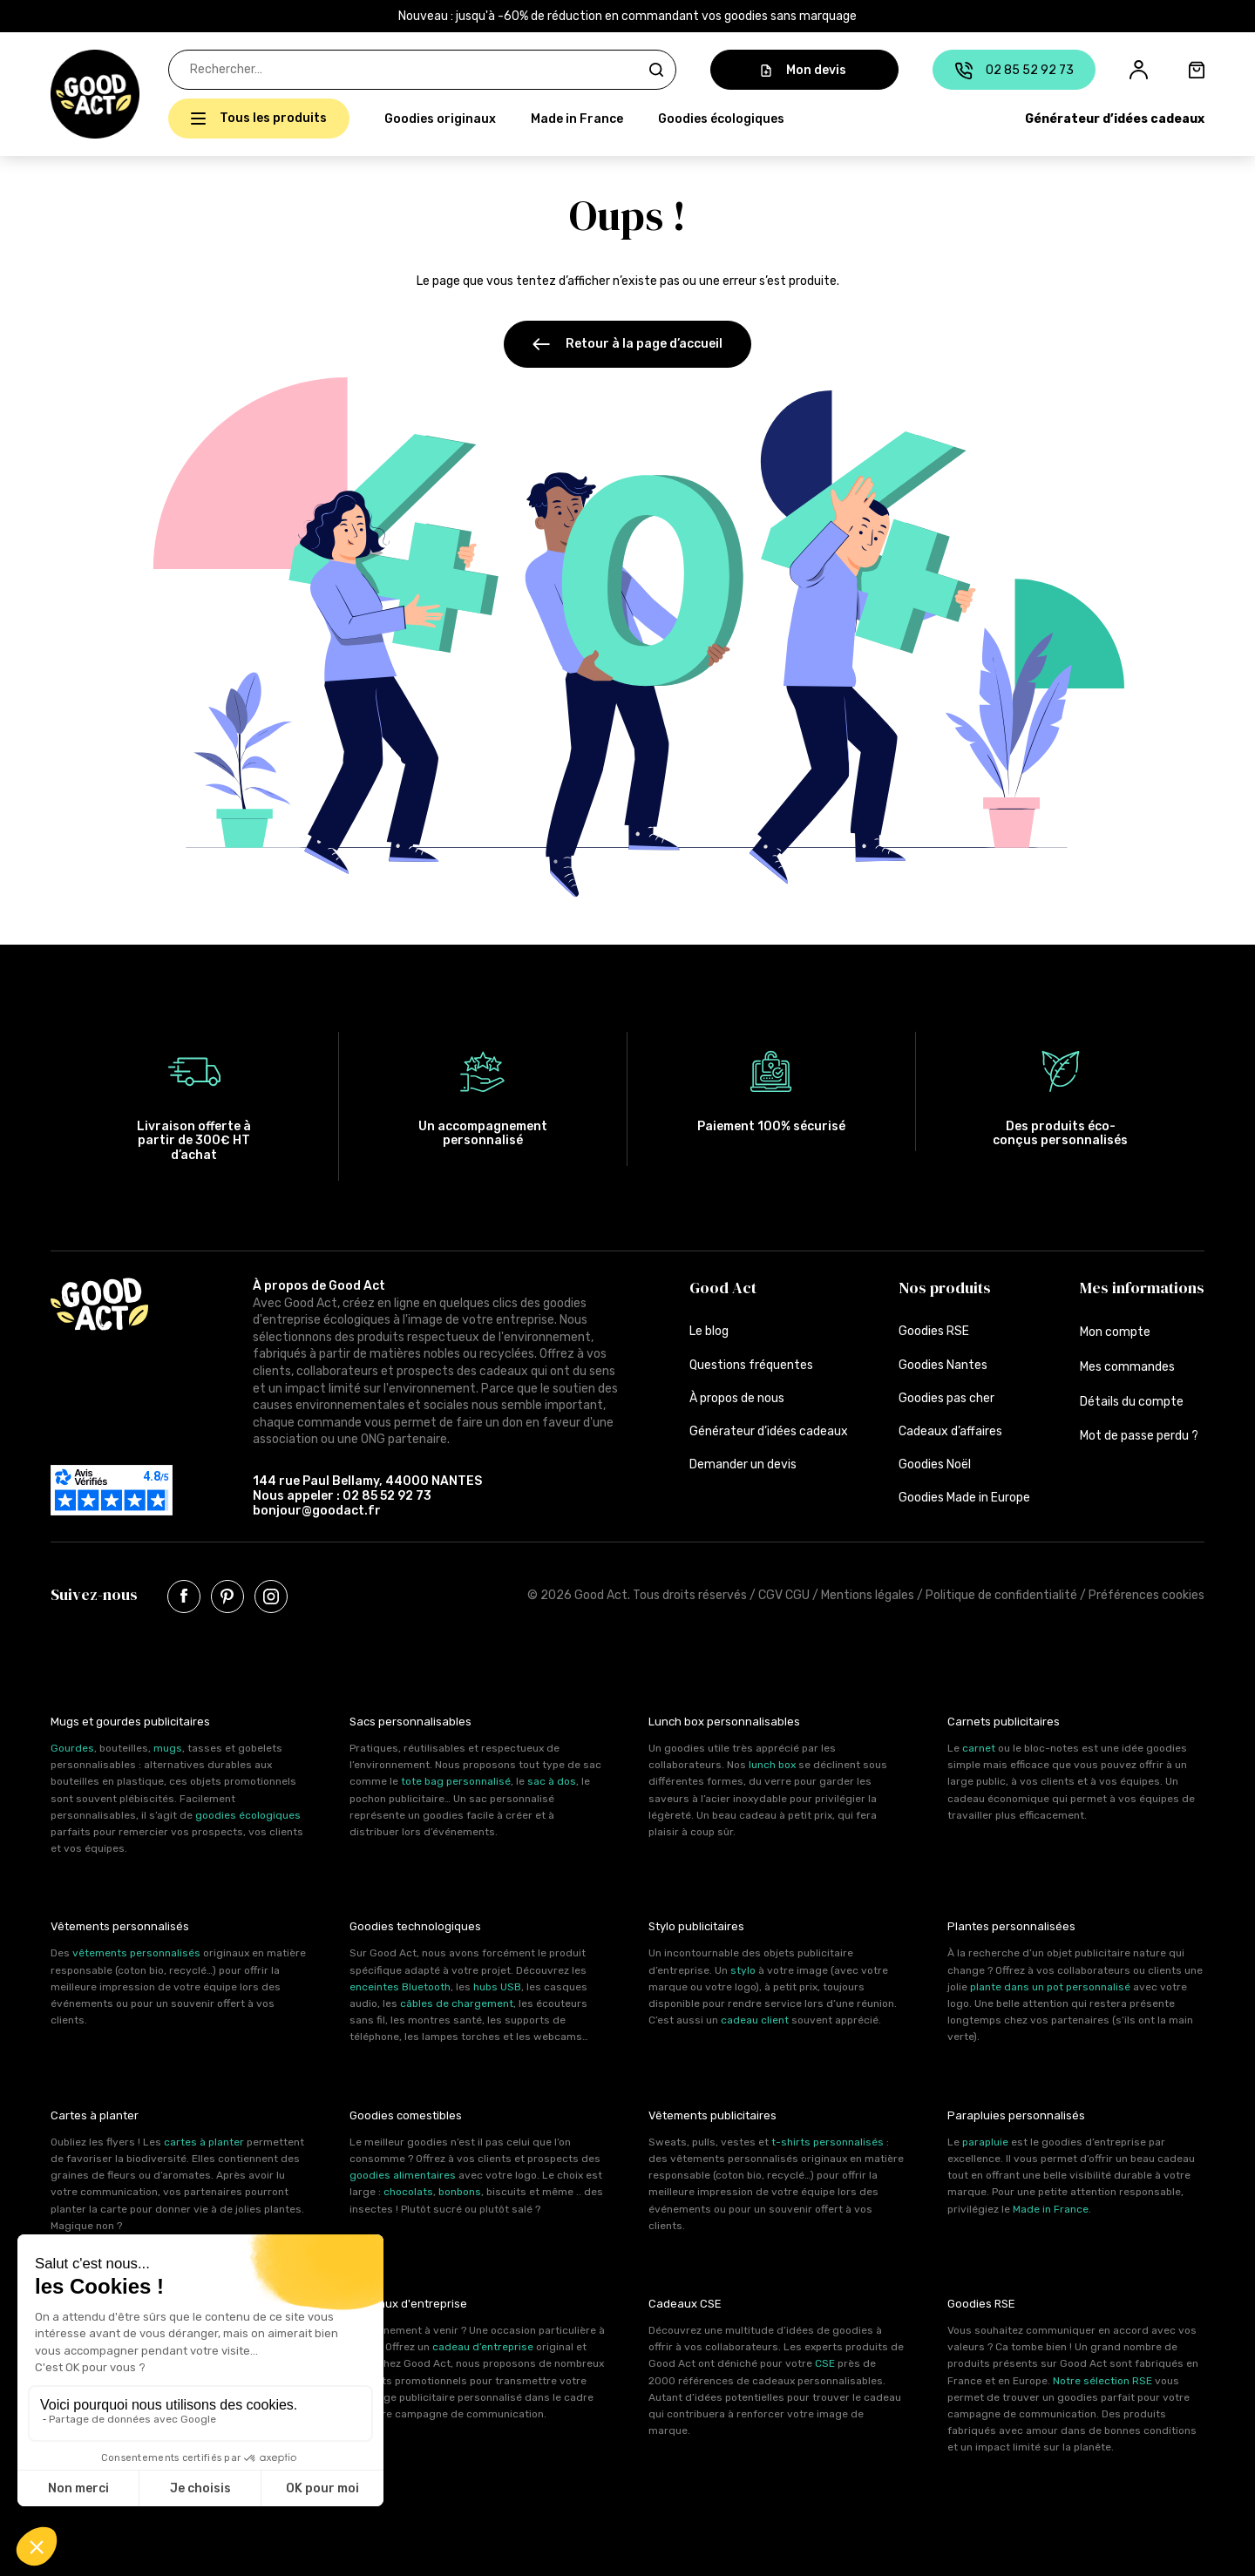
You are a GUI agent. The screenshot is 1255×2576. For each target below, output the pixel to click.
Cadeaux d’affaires (950, 1431)
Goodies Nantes (943, 1365)
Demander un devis (743, 1464)
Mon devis (804, 70)
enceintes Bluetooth (400, 1987)
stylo (743, 1970)
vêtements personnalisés (136, 1953)
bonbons (459, 2192)
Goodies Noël (935, 1464)
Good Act (722, 1288)
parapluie (985, 2142)
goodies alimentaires (402, 2175)
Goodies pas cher (946, 1398)
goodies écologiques (248, 1815)
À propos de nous (736, 1398)
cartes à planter (204, 2142)
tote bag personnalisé (456, 1781)
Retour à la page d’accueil (627, 343)
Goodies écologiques (721, 119)
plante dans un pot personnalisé (1050, 1987)
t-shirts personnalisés (827, 2142)
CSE (825, 2363)
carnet (978, 1748)
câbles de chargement (456, 2003)
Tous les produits (273, 118)
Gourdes (72, 1748)
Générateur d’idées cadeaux (1114, 119)
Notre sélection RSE (1102, 2381)
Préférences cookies (1146, 1595)
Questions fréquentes (751, 1365)
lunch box (772, 1765)
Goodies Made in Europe (964, 1497)
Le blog (709, 1331)
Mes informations (1142, 1288)
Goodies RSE (934, 1331)
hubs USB (497, 1987)
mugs (167, 1748)
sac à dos (551, 1781)
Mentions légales (867, 1595)
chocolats (408, 2192)
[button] (60, 94)
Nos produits (945, 1288)
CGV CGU (784, 1595)
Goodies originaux (440, 119)
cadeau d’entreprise (482, 2347)
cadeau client (755, 2020)
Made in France (577, 119)
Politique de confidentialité (1001, 1595)
